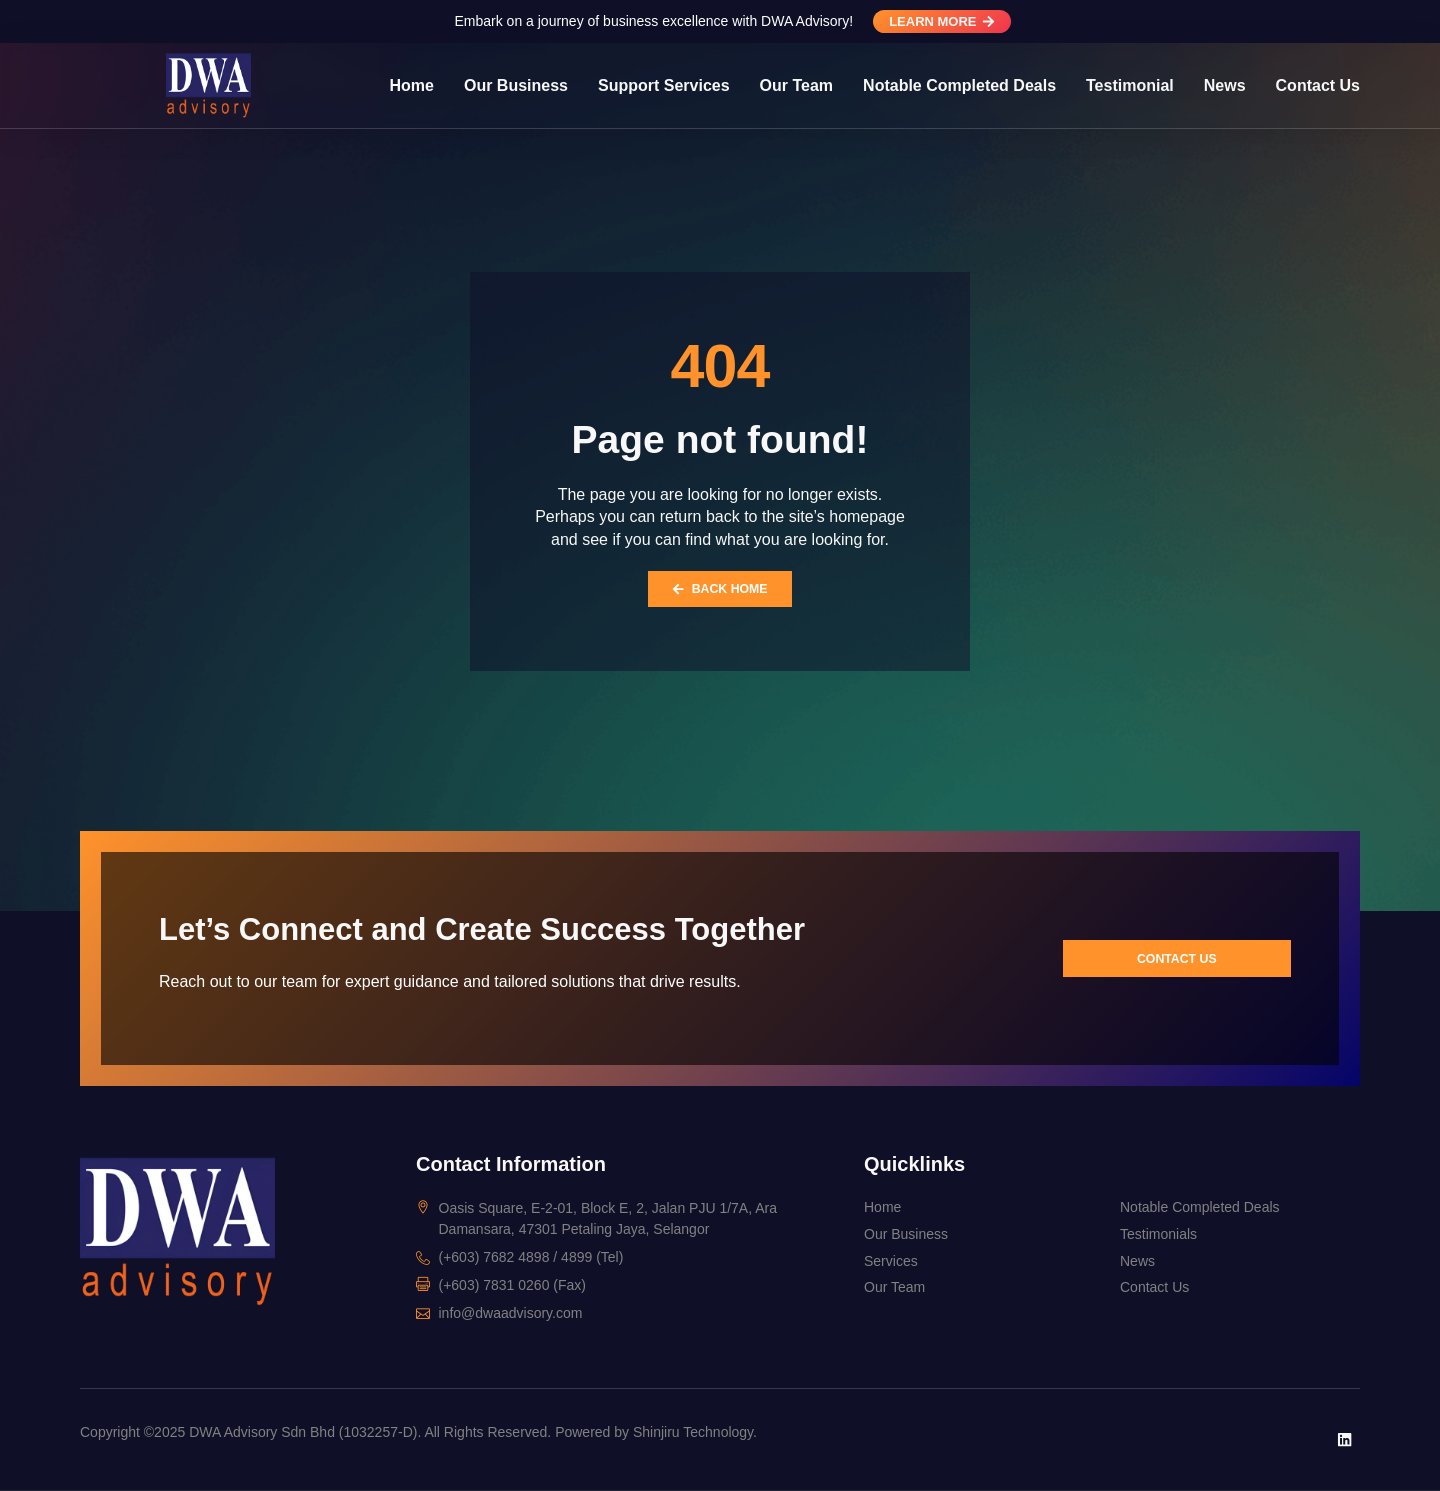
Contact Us (1318, 85)
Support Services (664, 85)
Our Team (797, 85)
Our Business (516, 85)
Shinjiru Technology (693, 1433)
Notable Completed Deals (959, 85)
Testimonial (1130, 85)
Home (412, 85)
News (1225, 85)
